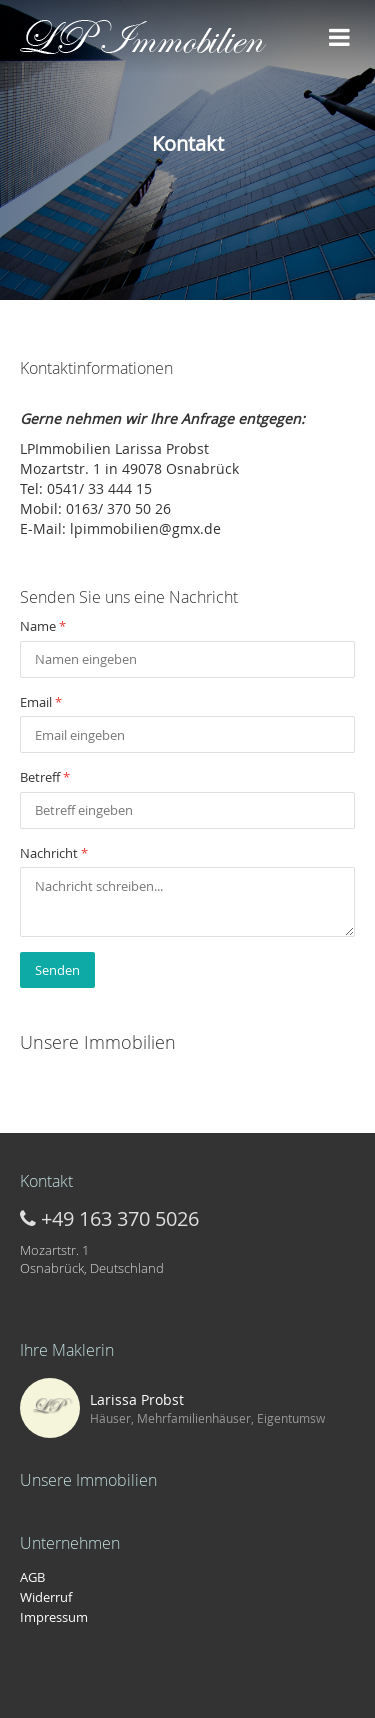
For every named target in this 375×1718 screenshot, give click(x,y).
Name (43, 626)
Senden (57, 970)
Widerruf (46, 1597)
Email (41, 702)
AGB (32, 1577)
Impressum (54, 1617)
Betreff (45, 777)
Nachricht (54, 853)
